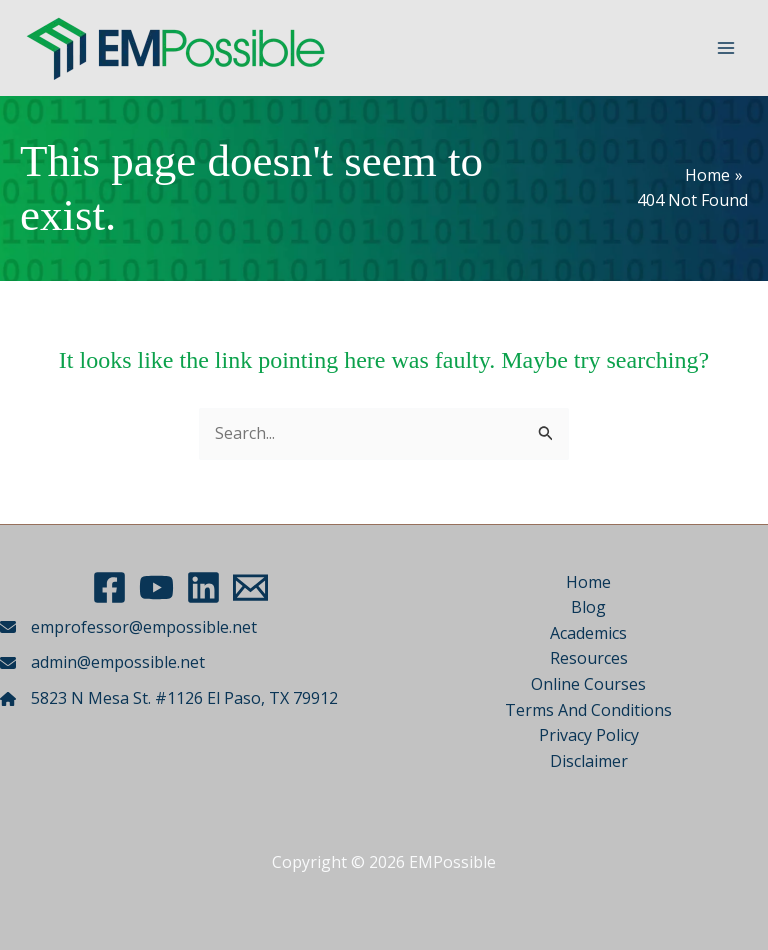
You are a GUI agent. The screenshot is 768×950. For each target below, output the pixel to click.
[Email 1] (250, 587)
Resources (589, 658)
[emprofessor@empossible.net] (128, 628)
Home (588, 582)
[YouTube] (156, 587)
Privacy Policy (589, 735)
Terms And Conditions (588, 710)
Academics (588, 633)
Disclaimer (589, 761)
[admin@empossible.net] (102, 663)
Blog (588, 607)
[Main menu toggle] (726, 48)
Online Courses (588, 684)
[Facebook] (109, 587)
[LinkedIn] (203, 587)
